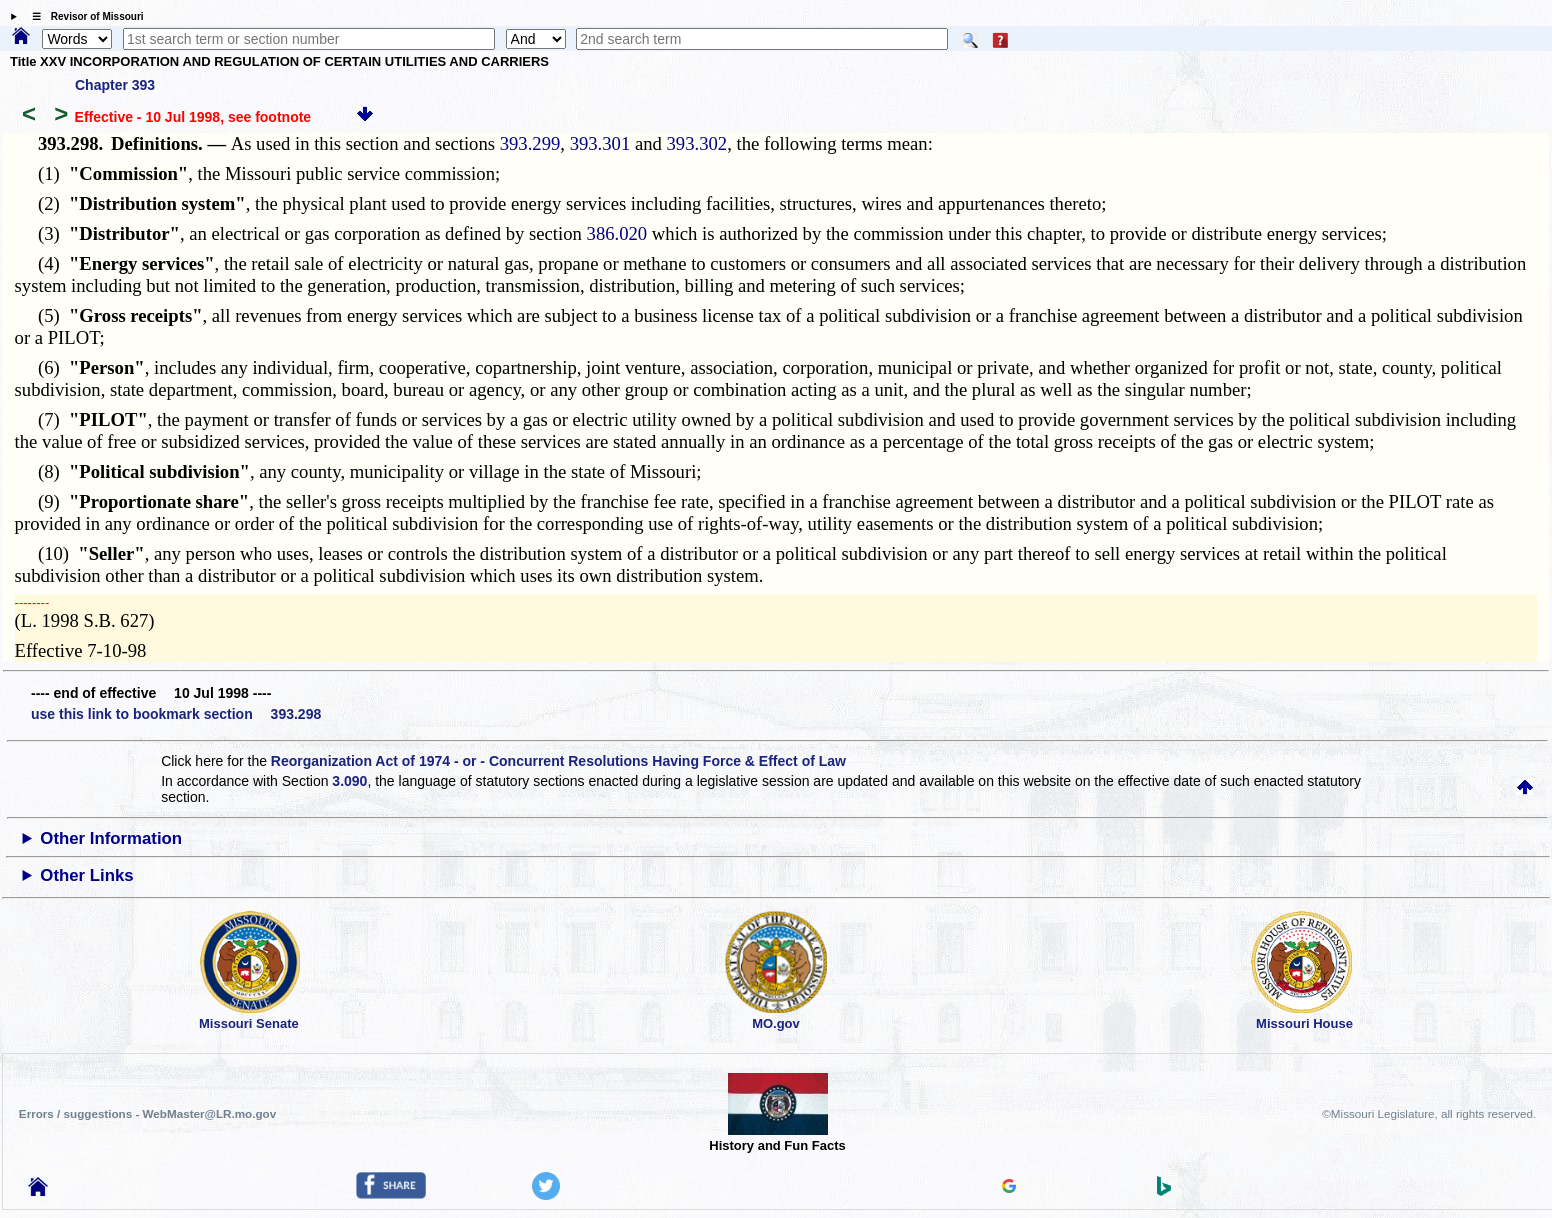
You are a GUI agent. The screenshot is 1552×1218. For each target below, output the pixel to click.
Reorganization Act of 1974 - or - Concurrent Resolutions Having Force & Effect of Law (558, 761)
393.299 (530, 143)
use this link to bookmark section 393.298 (176, 714)
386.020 (617, 233)
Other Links (86, 875)
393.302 (697, 143)
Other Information (111, 838)
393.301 (600, 143)
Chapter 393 (115, 85)
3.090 (349, 781)
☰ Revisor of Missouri (83, 16)
